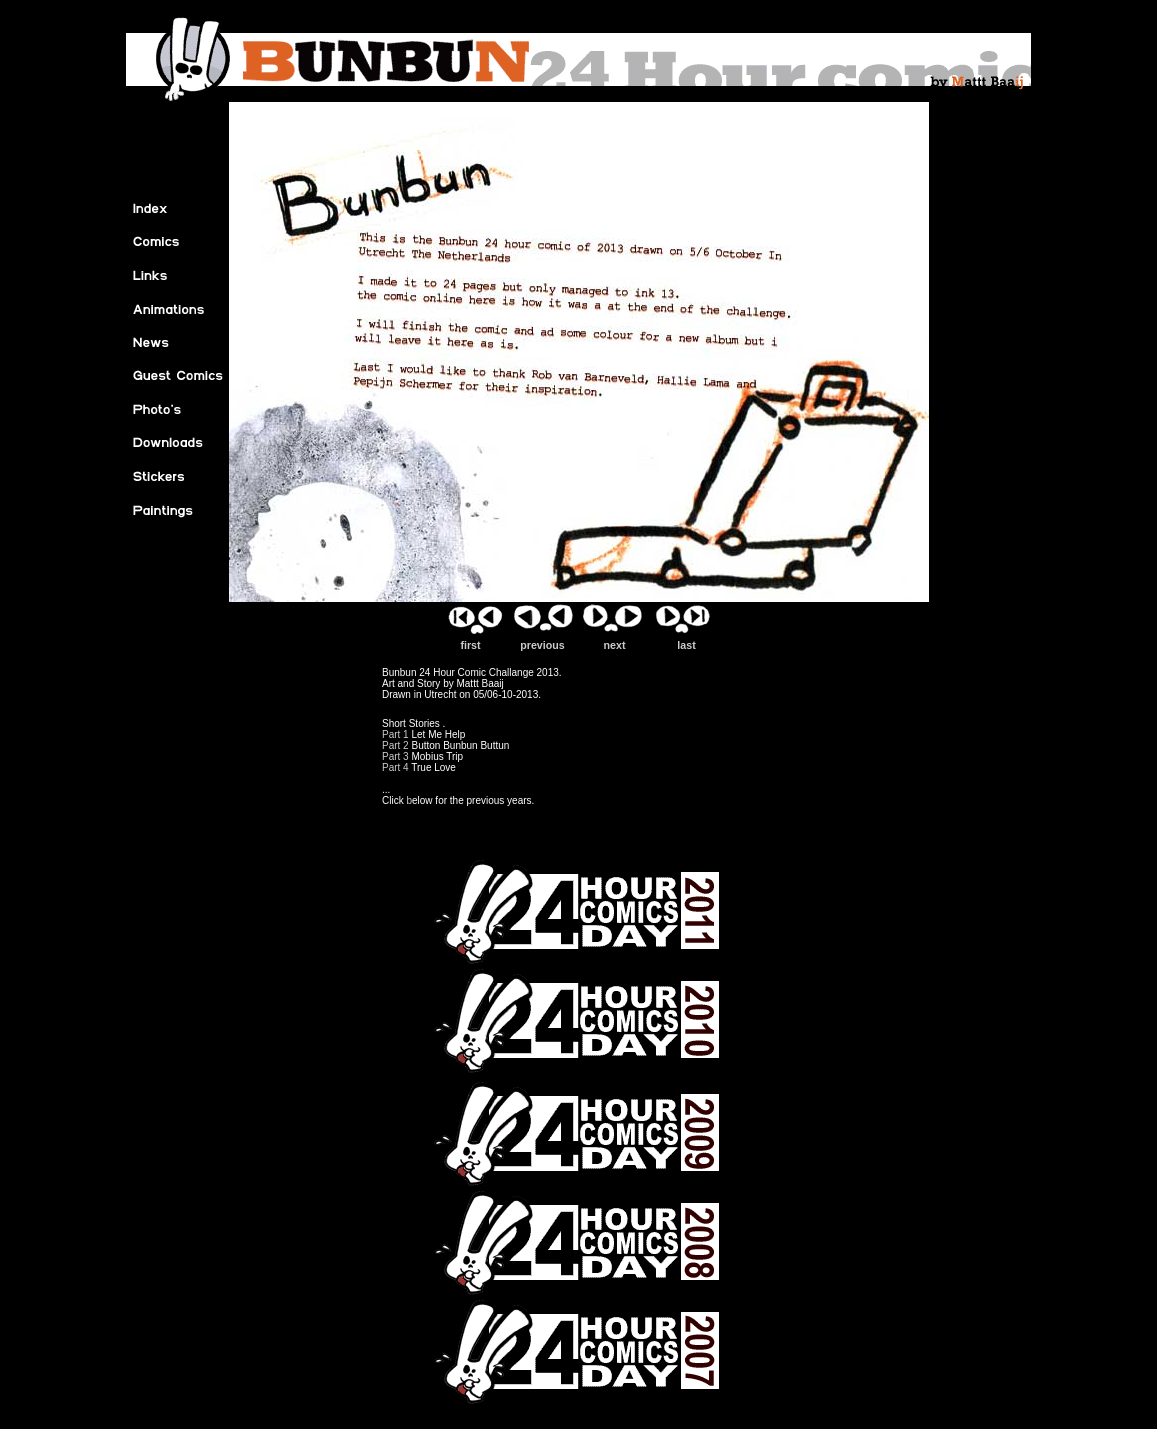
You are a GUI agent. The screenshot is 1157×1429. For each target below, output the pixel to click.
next (615, 640)
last (687, 640)
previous (543, 640)
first (471, 640)
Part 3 (396, 756)
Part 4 (396, 767)
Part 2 (395, 745)
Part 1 (395, 734)
